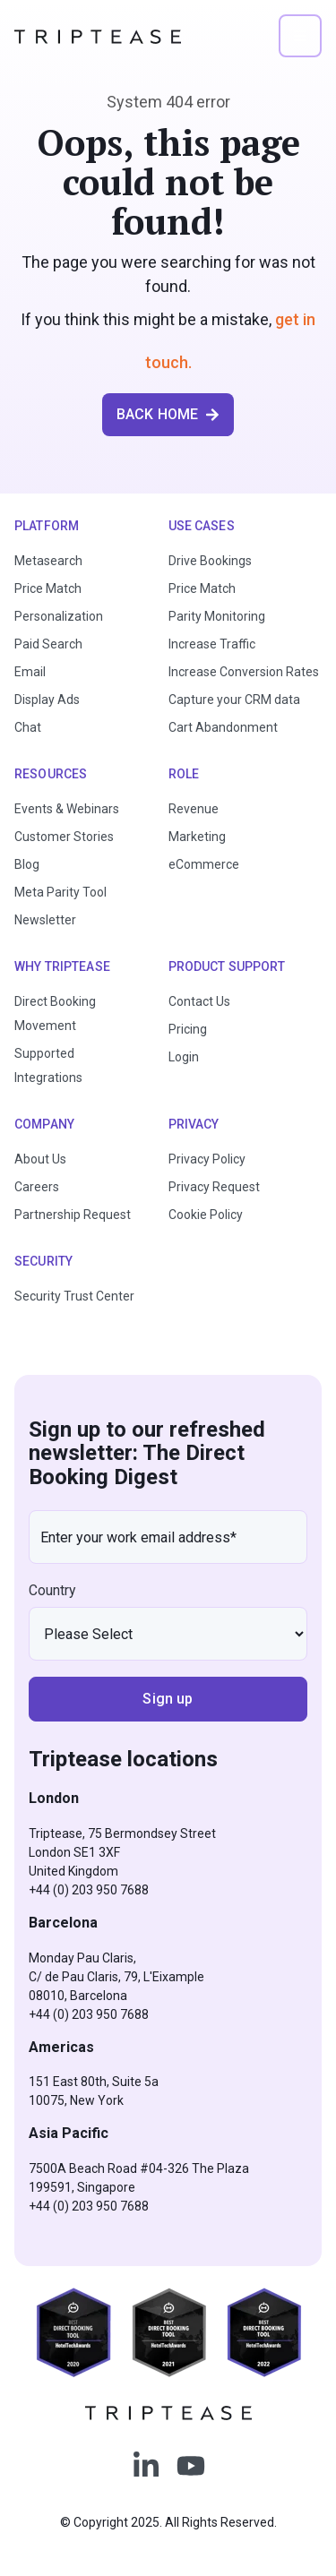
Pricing (187, 1029)
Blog (26, 864)
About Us (40, 1159)
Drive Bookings (210, 561)
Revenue (193, 809)
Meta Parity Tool (60, 892)
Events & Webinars (66, 809)
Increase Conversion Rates (243, 672)
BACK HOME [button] (168, 414)
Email (30, 672)
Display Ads (47, 699)
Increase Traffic (211, 644)
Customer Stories (64, 836)
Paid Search (48, 644)
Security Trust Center (74, 1296)
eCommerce (203, 864)
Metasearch (48, 561)
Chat (27, 727)
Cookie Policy (205, 1214)
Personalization (58, 616)
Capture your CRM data (234, 699)
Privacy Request (214, 1187)
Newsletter (45, 920)
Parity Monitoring (216, 616)
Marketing (197, 836)
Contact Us (199, 1001)
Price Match (48, 588)
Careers (36, 1187)
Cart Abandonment (223, 727)
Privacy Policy (207, 1159)
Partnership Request (72, 1214)
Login (183, 1057)
